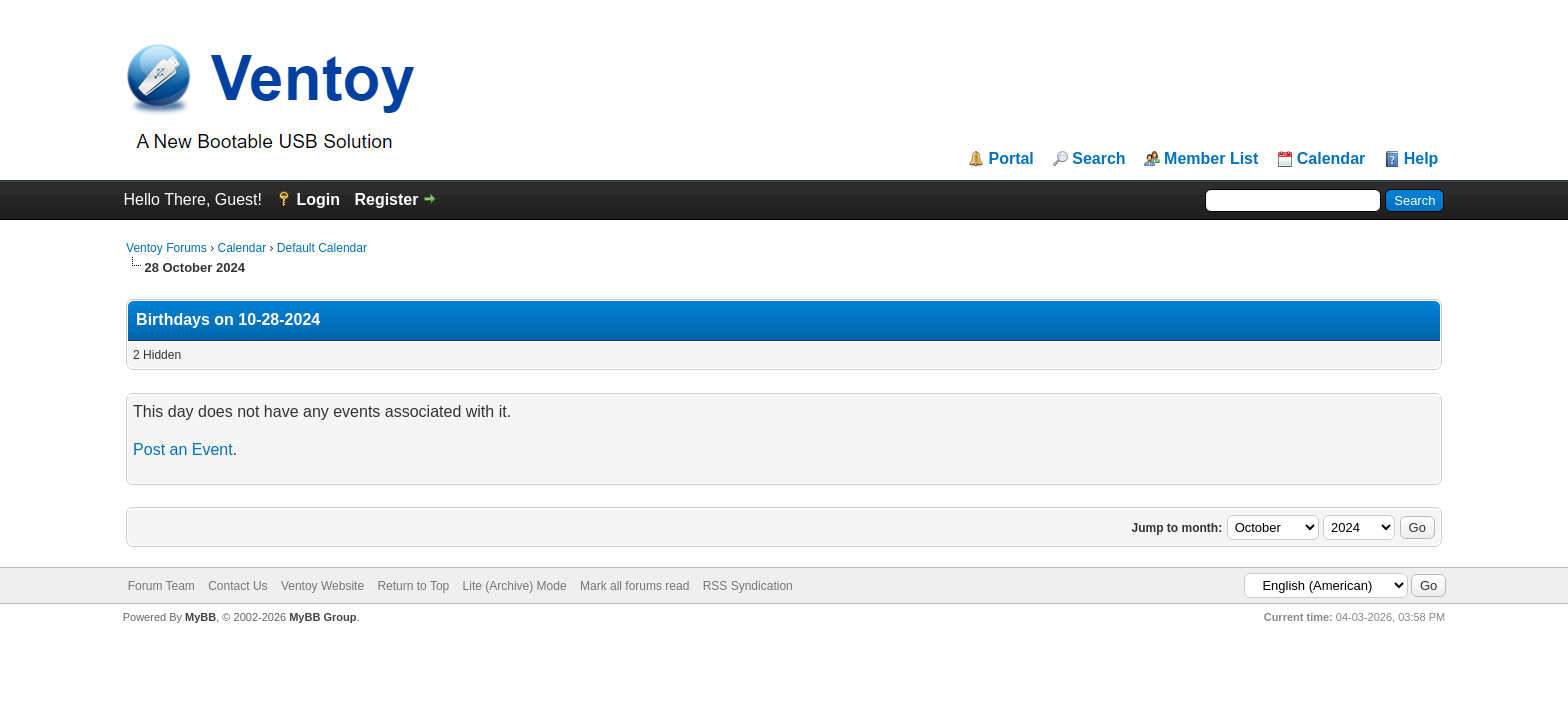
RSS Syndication (748, 586)
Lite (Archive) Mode (515, 586)
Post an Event (183, 449)
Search (1098, 159)
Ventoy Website (322, 586)
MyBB (200, 617)
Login (318, 199)
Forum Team (161, 586)
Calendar (1331, 159)
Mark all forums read (634, 586)
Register (386, 199)
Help (1421, 159)
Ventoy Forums (166, 248)
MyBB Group (322, 617)
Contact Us (237, 586)
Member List (1211, 159)
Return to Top (413, 586)
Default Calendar (322, 248)
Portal (1010, 159)
